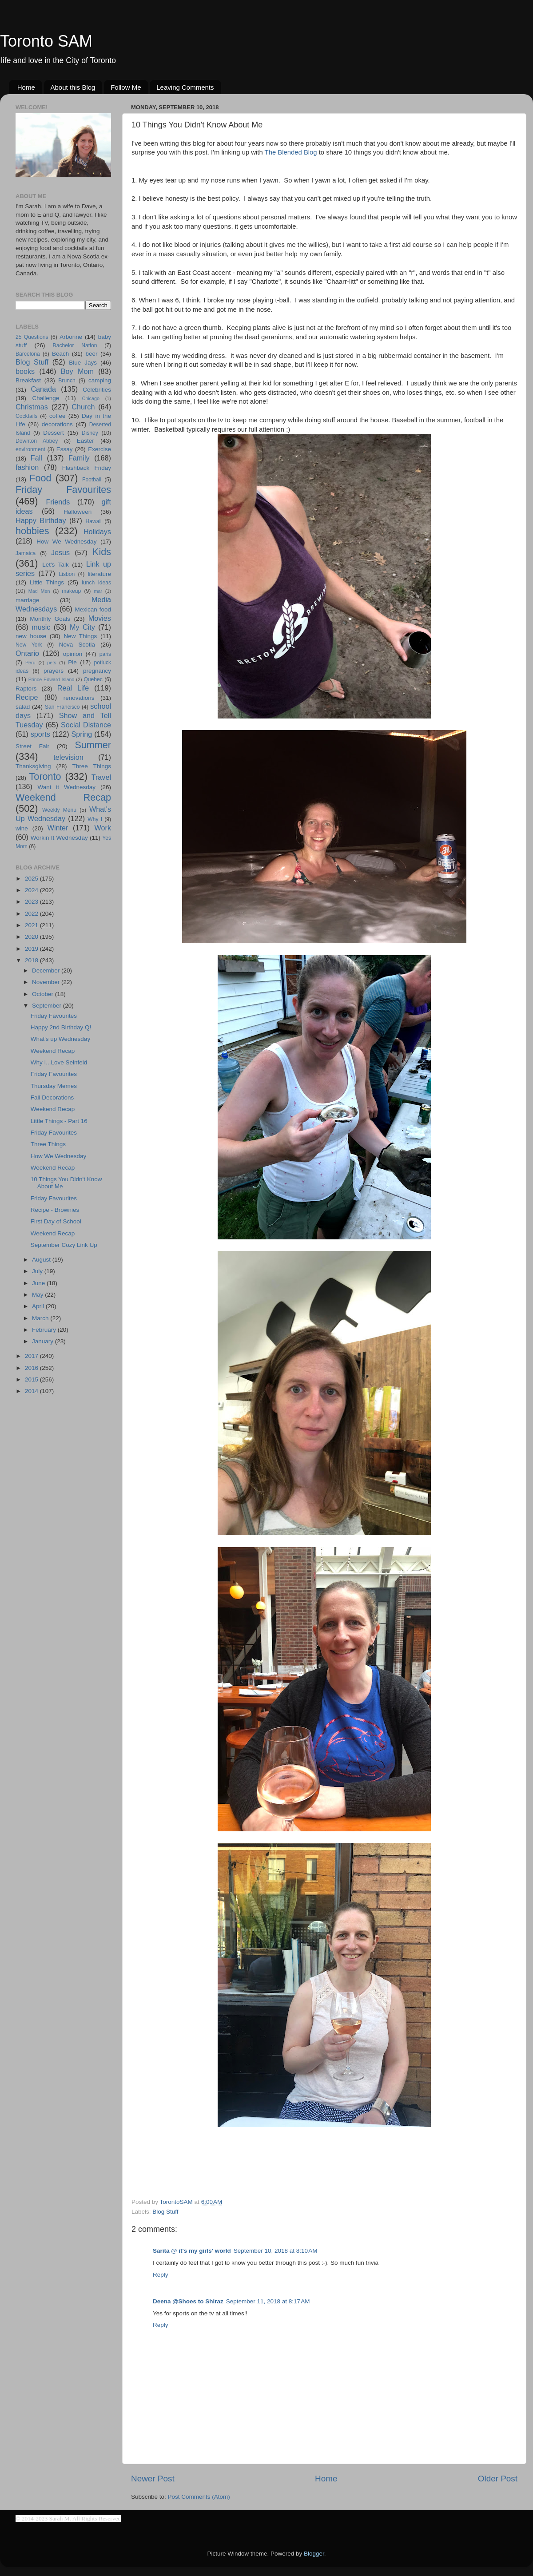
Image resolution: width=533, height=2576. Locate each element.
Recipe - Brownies (55, 1210)
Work (103, 828)
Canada (43, 389)
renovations (79, 698)
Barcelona (28, 354)
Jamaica (26, 553)
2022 (32, 913)
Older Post (497, 2478)
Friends (58, 502)
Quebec (93, 679)
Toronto (45, 776)
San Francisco (62, 707)
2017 (32, 1356)
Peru (30, 662)
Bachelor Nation (75, 345)
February (45, 1329)
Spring (82, 734)
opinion (73, 654)
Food (40, 478)
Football (91, 479)
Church (83, 407)
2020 (32, 936)
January (43, 1341)
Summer (93, 744)
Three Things (91, 766)
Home (26, 87)
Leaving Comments (185, 87)
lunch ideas (96, 583)
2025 (32, 878)
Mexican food (93, 609)
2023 (32, 901)
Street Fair (32, 746)
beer (91, 353)
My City (82, 627)
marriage (27, 600)
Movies (99, 618)
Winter (58, 828)
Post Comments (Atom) (199, 2496)
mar (98, 591)
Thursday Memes (54, 1086)
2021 (32, 925)
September (47, 1005)
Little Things (47, 582)
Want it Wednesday (66, 787)
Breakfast (28, 380)
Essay (64, 449)
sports (40, 734)
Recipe (27, 697)
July (38, 1271)
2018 (32, 960)
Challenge (46, 398)
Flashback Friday (86, 467)
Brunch (66, 380)
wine (22, 828)
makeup (71, 591)
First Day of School (56, 1221)
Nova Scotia (77, 644)
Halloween (77, 511)
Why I (95, 819)
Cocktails (26, 416)
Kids (101, 551)
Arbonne (71, 336)
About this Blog (73, 87)
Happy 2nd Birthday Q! (61, 1027)
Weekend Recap (63, 797)
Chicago (90, 398)
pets (51, 662)
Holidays (97, 532)
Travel (101, 777)
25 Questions (32, 337)
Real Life (73, 688)
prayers (54, 670)
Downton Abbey (37, 441)
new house (31, 636)
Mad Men (39, 591)
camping (99, 380)
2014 (32, 1391)
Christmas (32, 407)
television (68, 757)
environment (30, 449)
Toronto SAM (46, 41)
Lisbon (67, 574)
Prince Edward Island (51, 679)
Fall (36, 458)
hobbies (32, 530)
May (38, 1294)
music (41, 627)
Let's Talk (55, 564)
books (25, 371)
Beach (60, 353)
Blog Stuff (165, 2211)
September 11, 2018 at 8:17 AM (268, 2301)
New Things (80, 636)
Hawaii (93, 521)
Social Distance (86, 725)
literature (99, 574)
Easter (85, 440)
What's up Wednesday (60, 1039)
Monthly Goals (50, 618)
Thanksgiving (33, 766)
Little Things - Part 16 (59, 1121)
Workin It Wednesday (59, 837)
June (39, 1283)
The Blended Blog (291, 152)
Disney (90, 433)
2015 (32, 1379)
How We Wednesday (66, 541)
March (41, 1318)
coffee (57, 416)
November (46, 982)
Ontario (27, 653)
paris (105, 654)
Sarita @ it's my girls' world (192, 2250)
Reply (160, 2274)
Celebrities (97, 389)
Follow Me (126, 87)
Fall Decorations (52, 1097)
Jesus (60, 552)
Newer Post (153, 2478)
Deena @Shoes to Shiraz (188, 2301)
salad (23, 706)
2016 (32, 1368)
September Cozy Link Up (64, 1245)
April (39, 1306)
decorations (57, 424)
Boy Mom (77, 371)
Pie (72, 662)
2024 (32, 890)
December (46, 970)
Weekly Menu (59, 810)
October (43, 994)
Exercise (99, 449)
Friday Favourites (63, 489)
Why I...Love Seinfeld (59, 1062)
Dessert (53, 432)
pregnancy (97, 670)
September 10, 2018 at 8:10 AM (276, 2250)
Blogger (314, 2553)
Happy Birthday (41, 520)
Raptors (26, 688)
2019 (32, 948)
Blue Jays (83, 362)
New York (29, 645)
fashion (27, 467)
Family (79, 458)
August (42, 1259)
